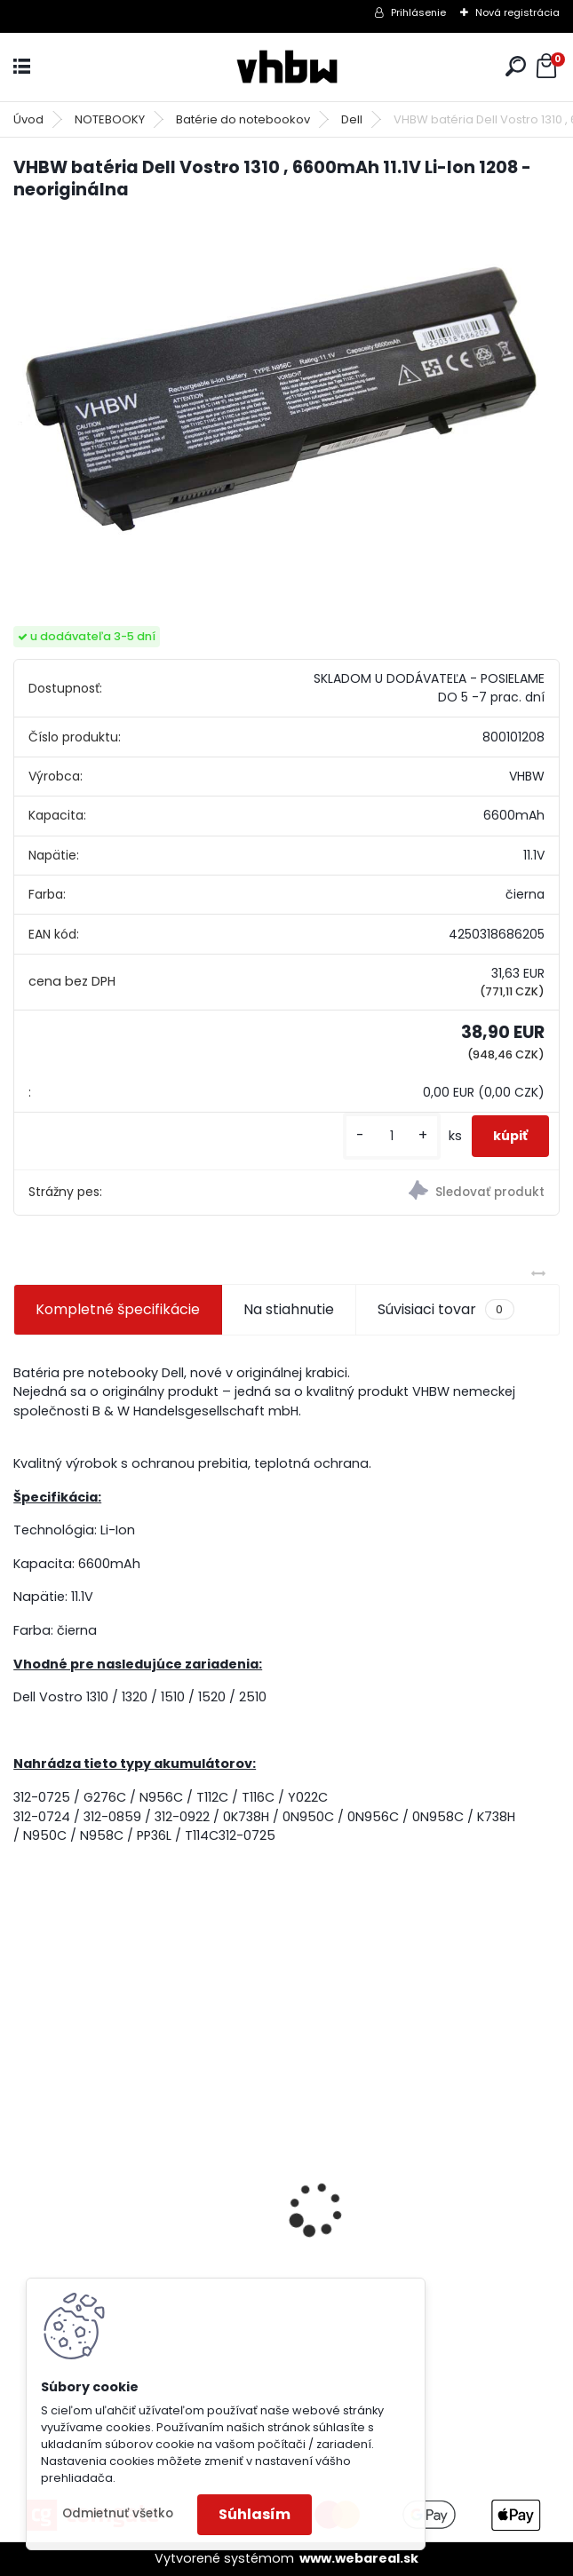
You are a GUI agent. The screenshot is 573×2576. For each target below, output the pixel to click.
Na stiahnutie (288, 1309)
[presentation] (23, 2178)
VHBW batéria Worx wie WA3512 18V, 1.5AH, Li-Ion (134, 2225)
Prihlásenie (418, 12)
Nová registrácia (517, 12)
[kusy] (391, 1136)
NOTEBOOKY (110, 119)
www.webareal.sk (358, 2558)
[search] (515, 66)
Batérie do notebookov (243, 119)
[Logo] (287, 67)
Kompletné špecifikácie (118, 1309)
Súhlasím (254, 2514)
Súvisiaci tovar (445, 1309)
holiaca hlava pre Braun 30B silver (424, 2215)
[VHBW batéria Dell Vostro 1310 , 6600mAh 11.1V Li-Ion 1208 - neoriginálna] (286, 398)
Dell (351, 119)
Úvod (28, 119)
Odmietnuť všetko (117, 2513)
